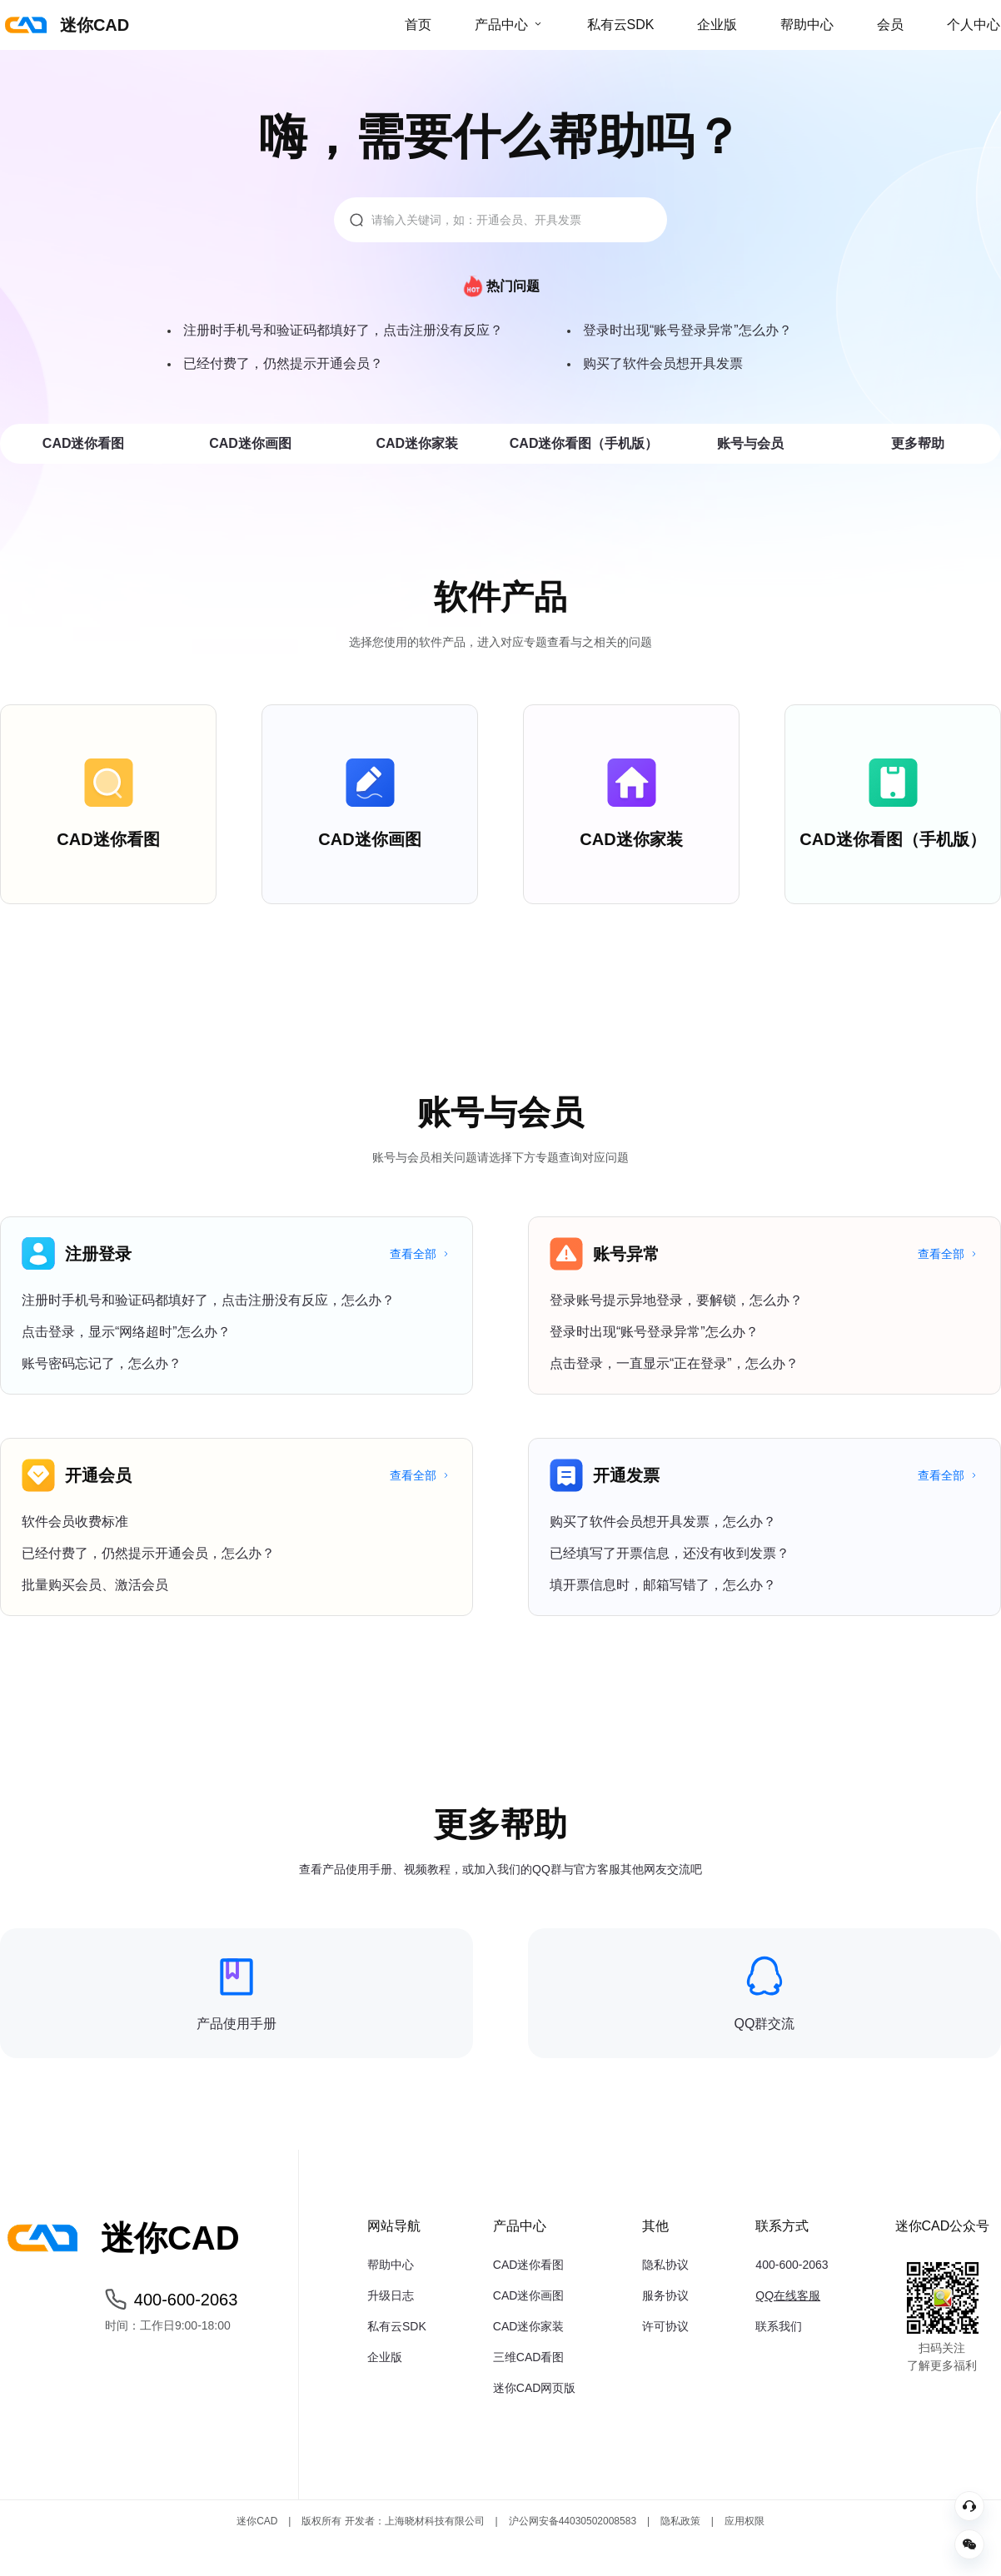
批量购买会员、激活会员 (95, 1585)
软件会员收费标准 (75, 1521)
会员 (890, 24)
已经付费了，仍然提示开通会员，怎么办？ (148, 1553)
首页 (418, 24)
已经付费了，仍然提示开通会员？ (283, 363)
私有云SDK (621, 24)
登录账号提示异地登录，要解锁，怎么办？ (676, 1300)
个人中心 (973, 24)
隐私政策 (680, 2521)
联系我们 (778, 2326)
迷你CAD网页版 (534, 2387)
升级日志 (390, 2295)
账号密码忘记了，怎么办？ (102, 1363)
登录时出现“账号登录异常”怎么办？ (687, 330)
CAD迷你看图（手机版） (584, 443)
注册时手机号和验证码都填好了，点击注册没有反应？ (343, 330)
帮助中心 (807, 24)
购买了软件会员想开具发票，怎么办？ (663, 1521)
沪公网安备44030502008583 (572, 2521)
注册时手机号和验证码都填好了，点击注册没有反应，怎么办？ (208, 1300)
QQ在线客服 (787, 2295)
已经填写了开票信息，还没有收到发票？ (669, 1553)
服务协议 (665, 2295)
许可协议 (665, 2326)
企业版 (717, 24)
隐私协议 (665, 2264)
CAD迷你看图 (83, 443)
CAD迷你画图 (250, 443)
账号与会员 (750, 443)
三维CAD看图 (529, 2357)
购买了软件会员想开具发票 (663, 363)
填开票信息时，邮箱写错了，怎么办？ (663, 1585)
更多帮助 (917, 443)
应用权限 (744, 2521)
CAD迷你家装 (417, 443)
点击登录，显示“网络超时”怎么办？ (126, 1332)
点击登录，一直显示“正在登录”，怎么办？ (674, 1363)
